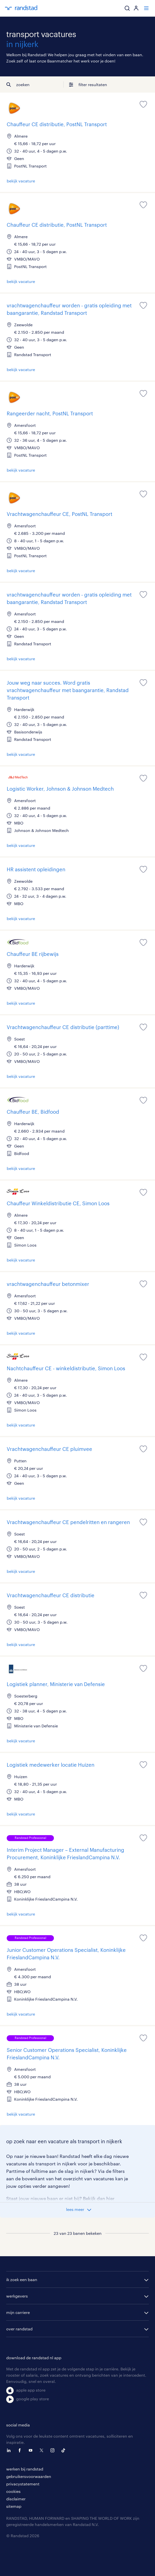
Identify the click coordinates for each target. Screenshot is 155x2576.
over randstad (19, 2328)
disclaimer (16, 2498)
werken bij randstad (24, 2468)
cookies (13, 2491)
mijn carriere (18, 2312)
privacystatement (22, 2483)
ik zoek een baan (21, 2279)
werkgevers (17, 2296)
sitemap (13, 2506)
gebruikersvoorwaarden (28, 2476)
